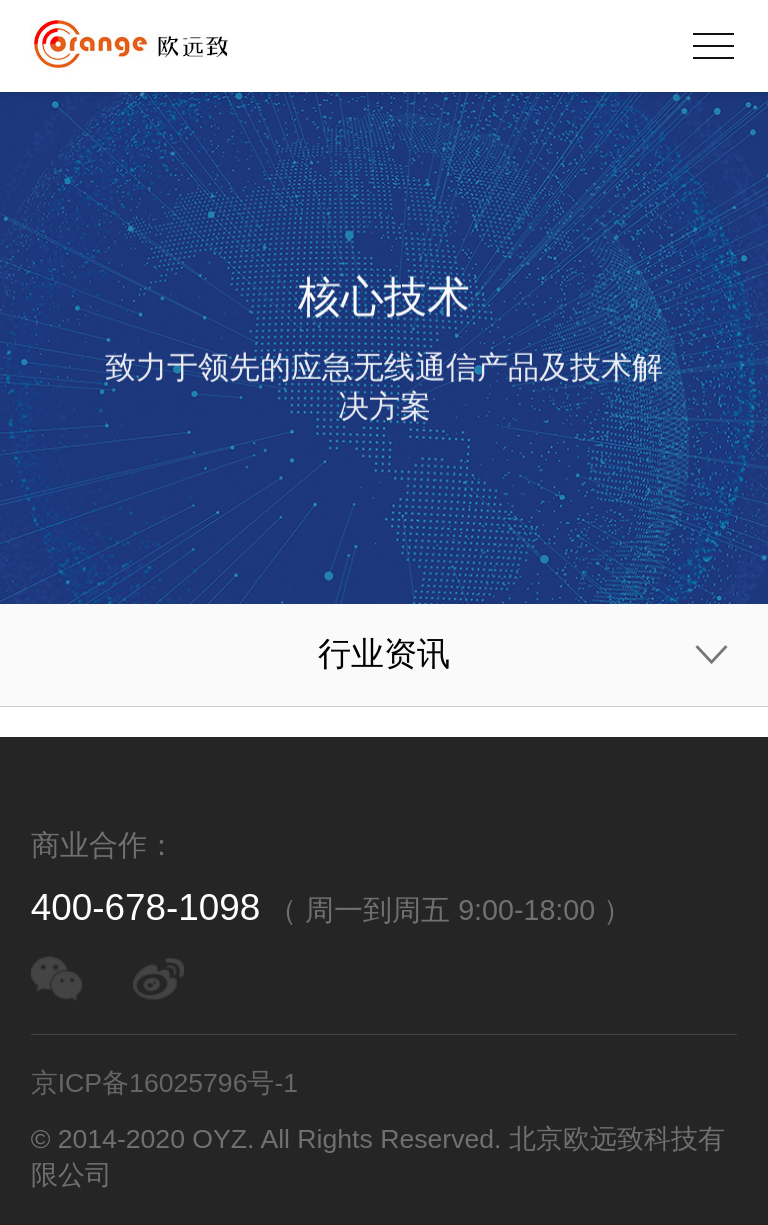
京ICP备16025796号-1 (164, 1083)
